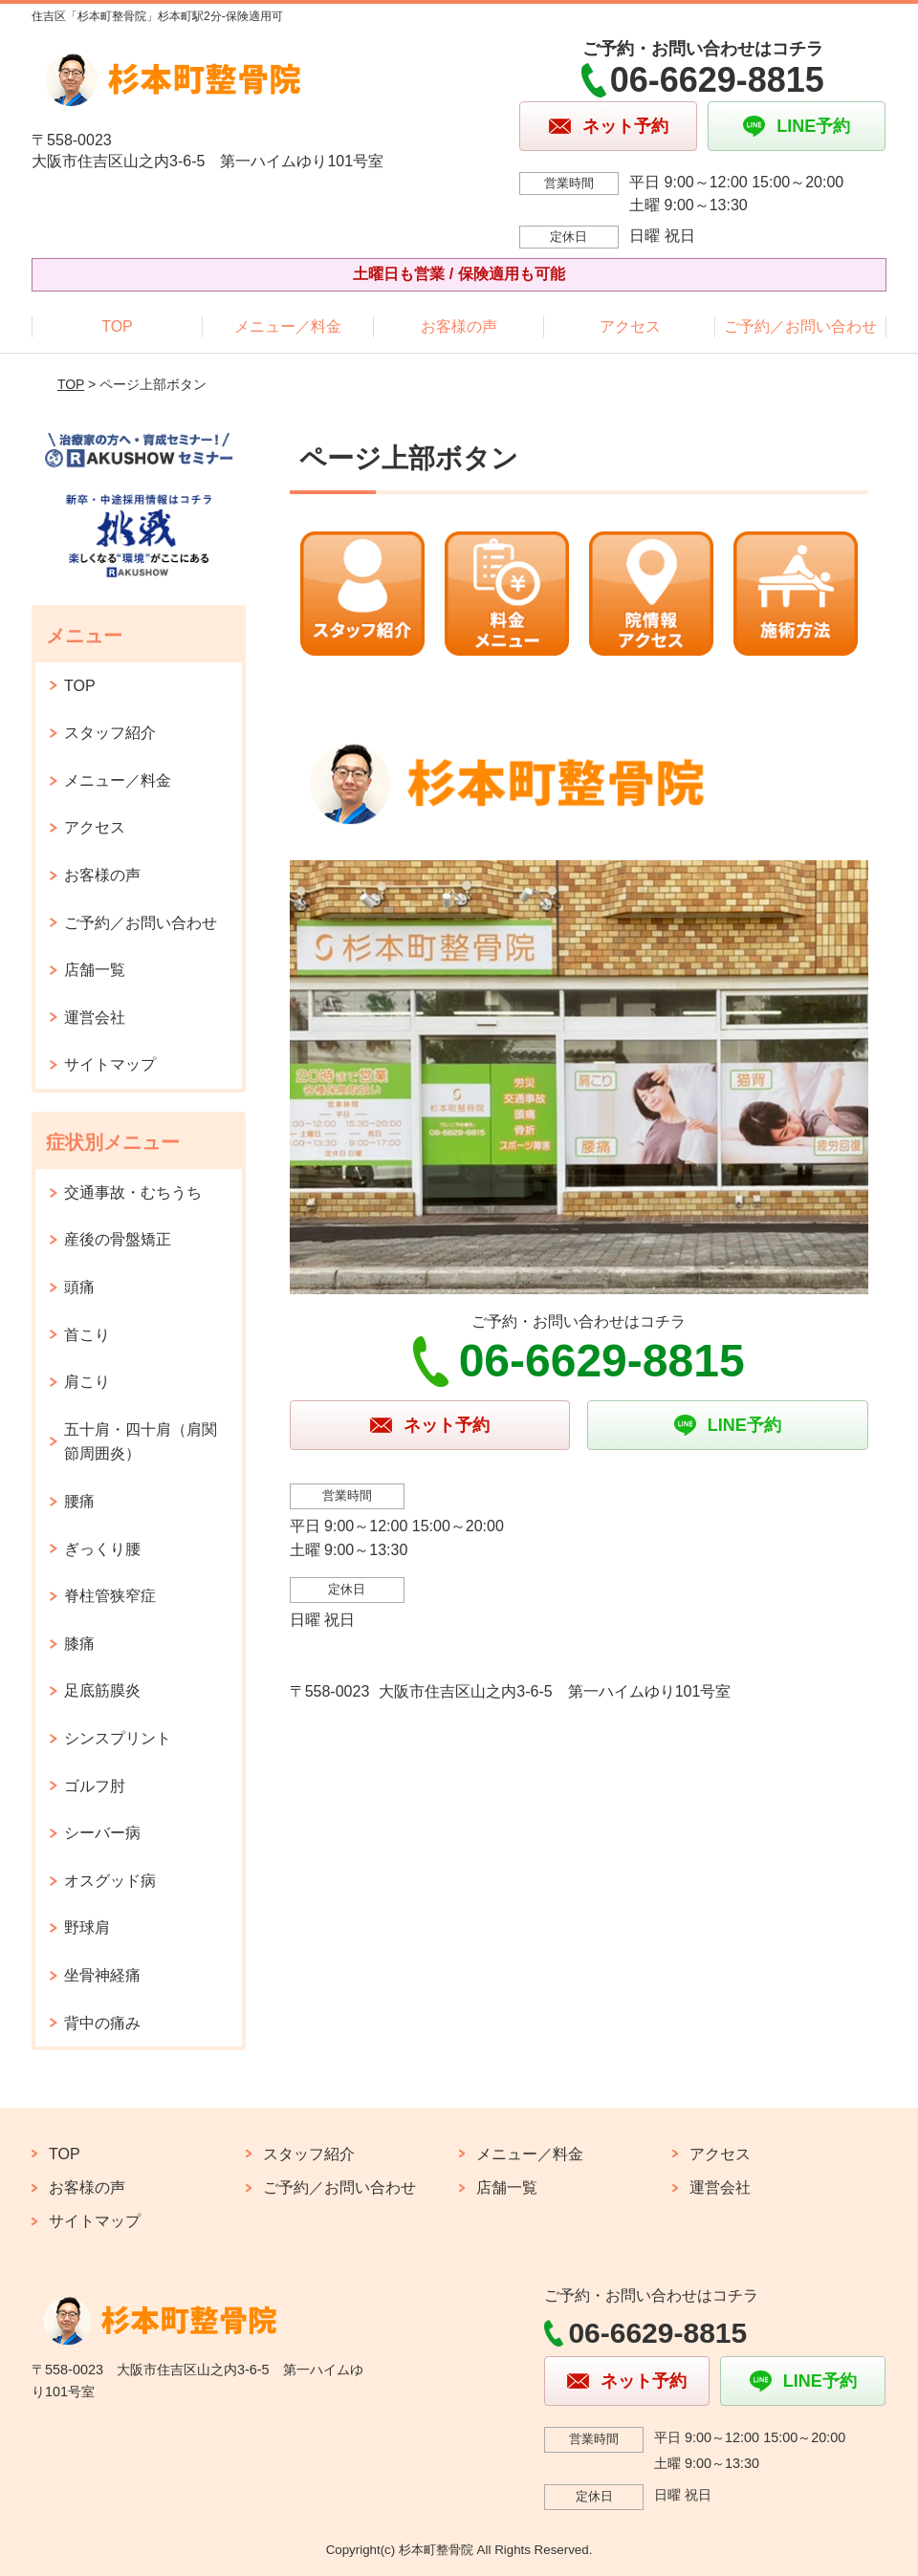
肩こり (87, 1382)
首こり (87, 1335)
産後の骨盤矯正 (117, 1239)
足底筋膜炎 (102, 1690)
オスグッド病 (110, 1880)
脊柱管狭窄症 (110, 1596)
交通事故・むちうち (133, 1192)
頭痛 (79, 1287)
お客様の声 (459, 326)
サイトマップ (110, 1064)
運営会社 (94, 1017)
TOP (117, 326)
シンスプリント (117, 1738)
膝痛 (79, 1643)
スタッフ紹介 (110, 733)
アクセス (630, 326)
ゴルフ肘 (94, 1786)
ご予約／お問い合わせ (800, 326)
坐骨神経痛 (102, 1975)
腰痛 (79, 1501)
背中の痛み (102, 2023)
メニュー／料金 (287, 326)
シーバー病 (102, 1833)
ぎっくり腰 (102, 1549)
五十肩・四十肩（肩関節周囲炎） (140, 1441)
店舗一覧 (94, 970)
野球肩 (87, 1927)
